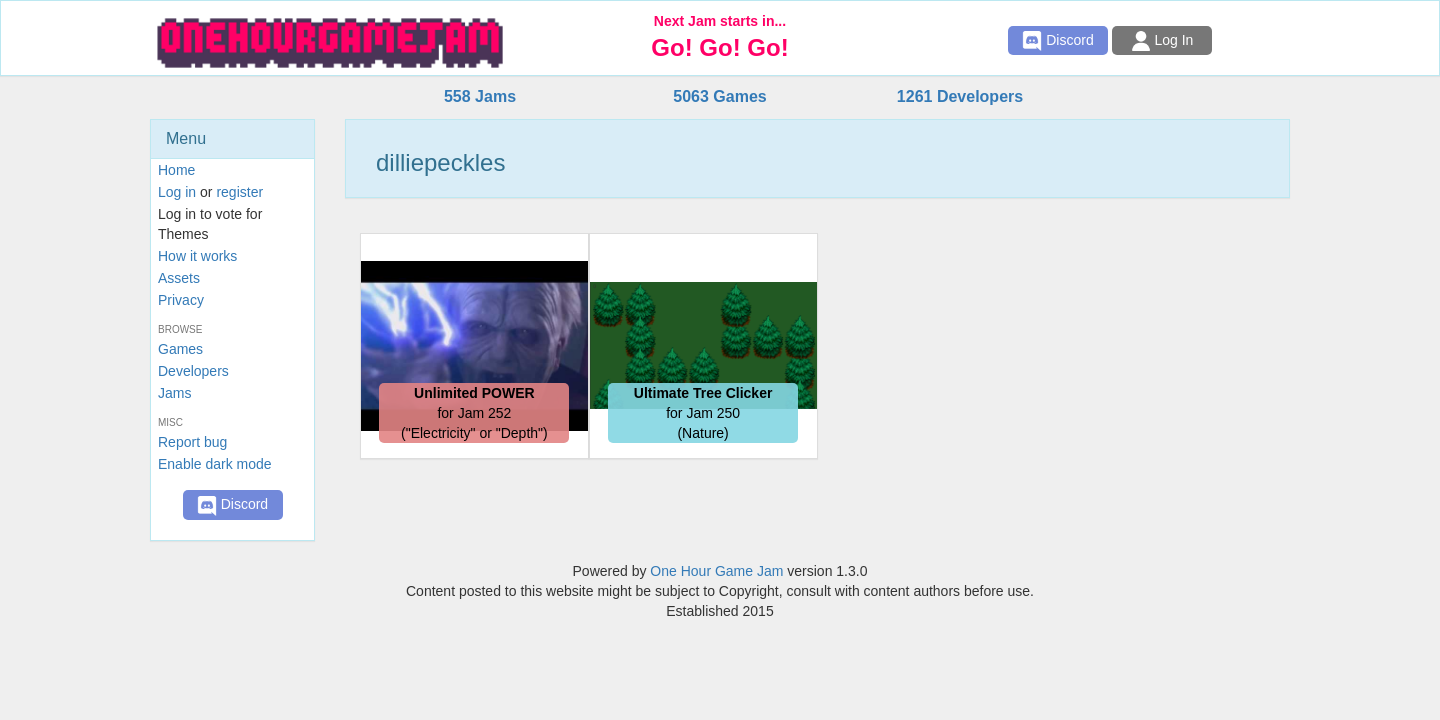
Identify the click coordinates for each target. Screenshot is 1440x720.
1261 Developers (960, 96)
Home (176, 170)
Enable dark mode (215, 464)
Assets (179, 278)
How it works (197, 256)
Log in (177, 192)
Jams (174, 393)
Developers (193, 371)
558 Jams (480, 96)
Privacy (181, 300)
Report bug (192, 442)
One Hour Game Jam (716, 571)
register (239, 192)
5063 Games (719, 96)
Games (180, 349)
